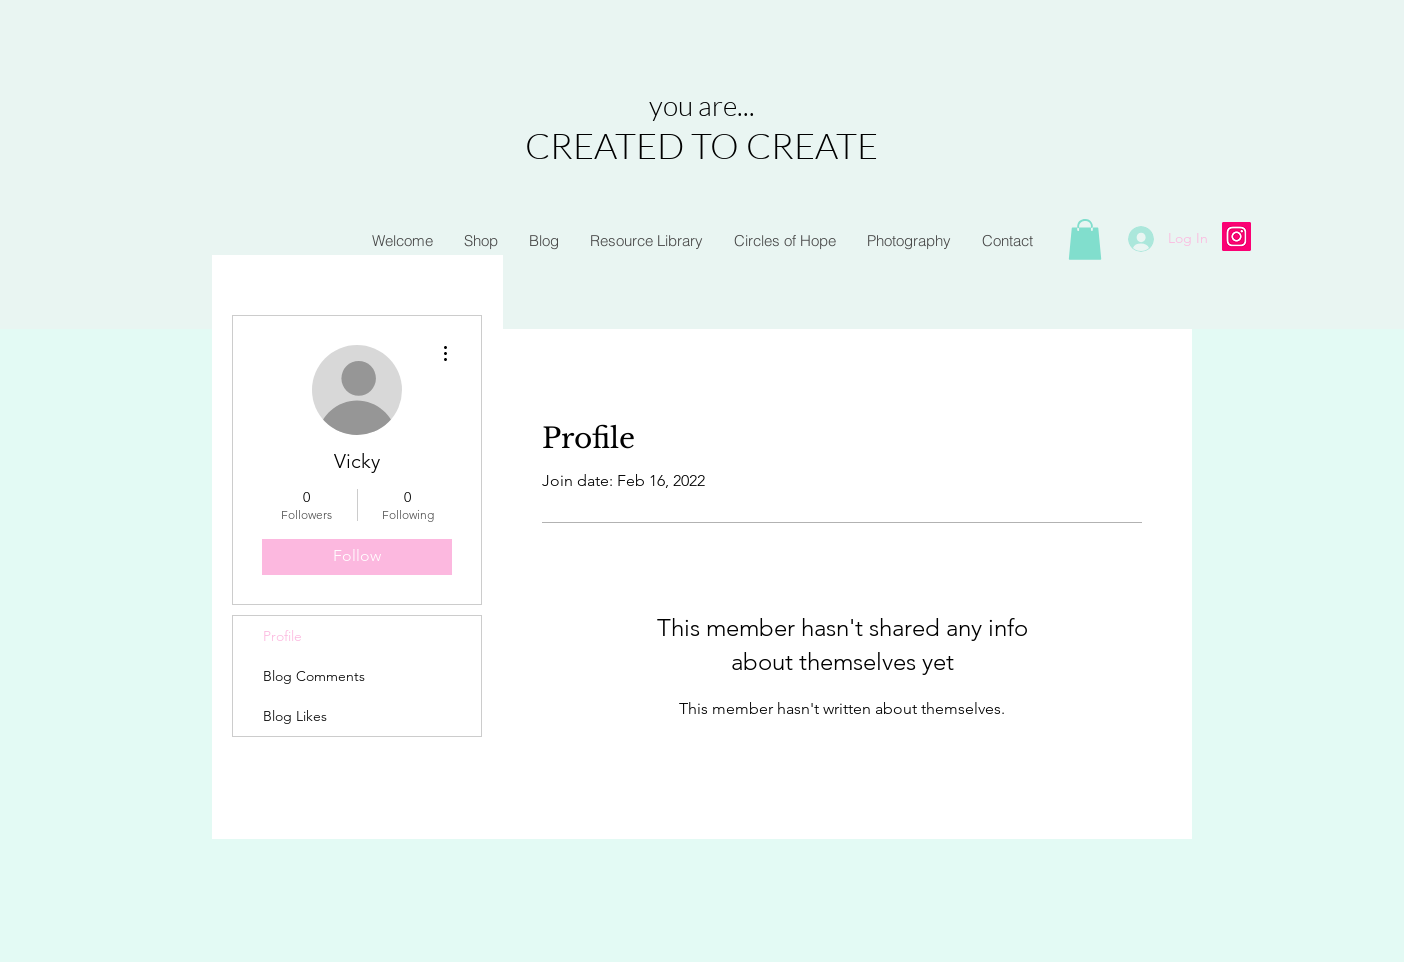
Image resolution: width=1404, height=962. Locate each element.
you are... (702, 105)
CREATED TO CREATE (701, 145)
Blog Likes (295, 716)
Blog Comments (314, 676)
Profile (282, 636)
